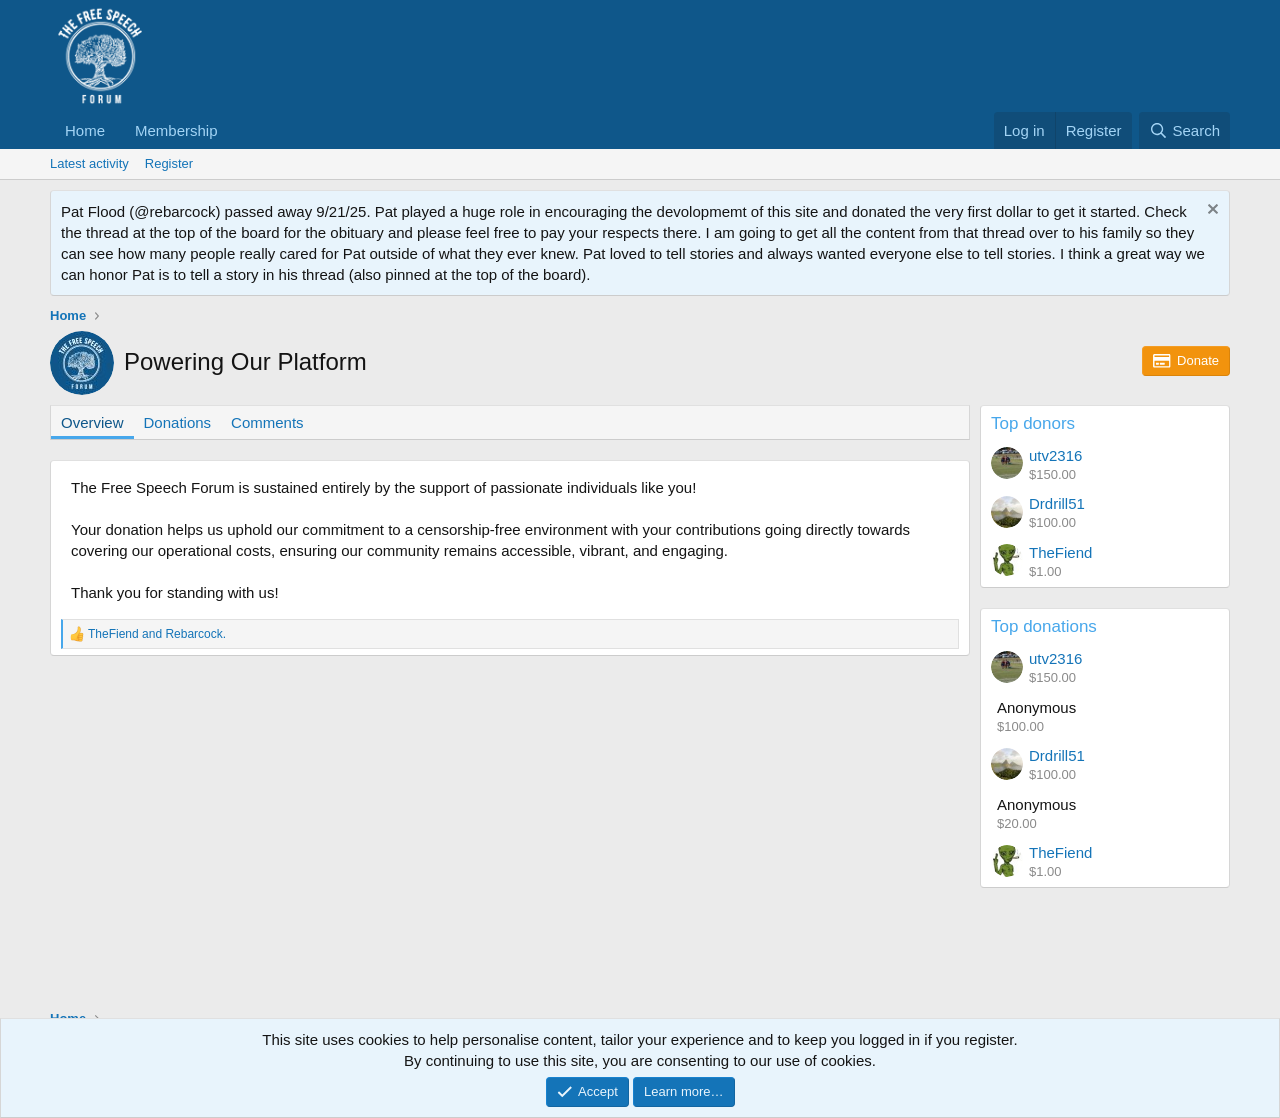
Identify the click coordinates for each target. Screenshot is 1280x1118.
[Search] (1184, 130)
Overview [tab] (92, 422)
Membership (176, 130)
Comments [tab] (267, 422)
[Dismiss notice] (1210, 211)
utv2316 (1055, 455)
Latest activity (89, 163)
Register (169, 163)
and (157, 634)
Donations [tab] (178, 422)
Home (85, 130)
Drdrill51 (1057, 503)
